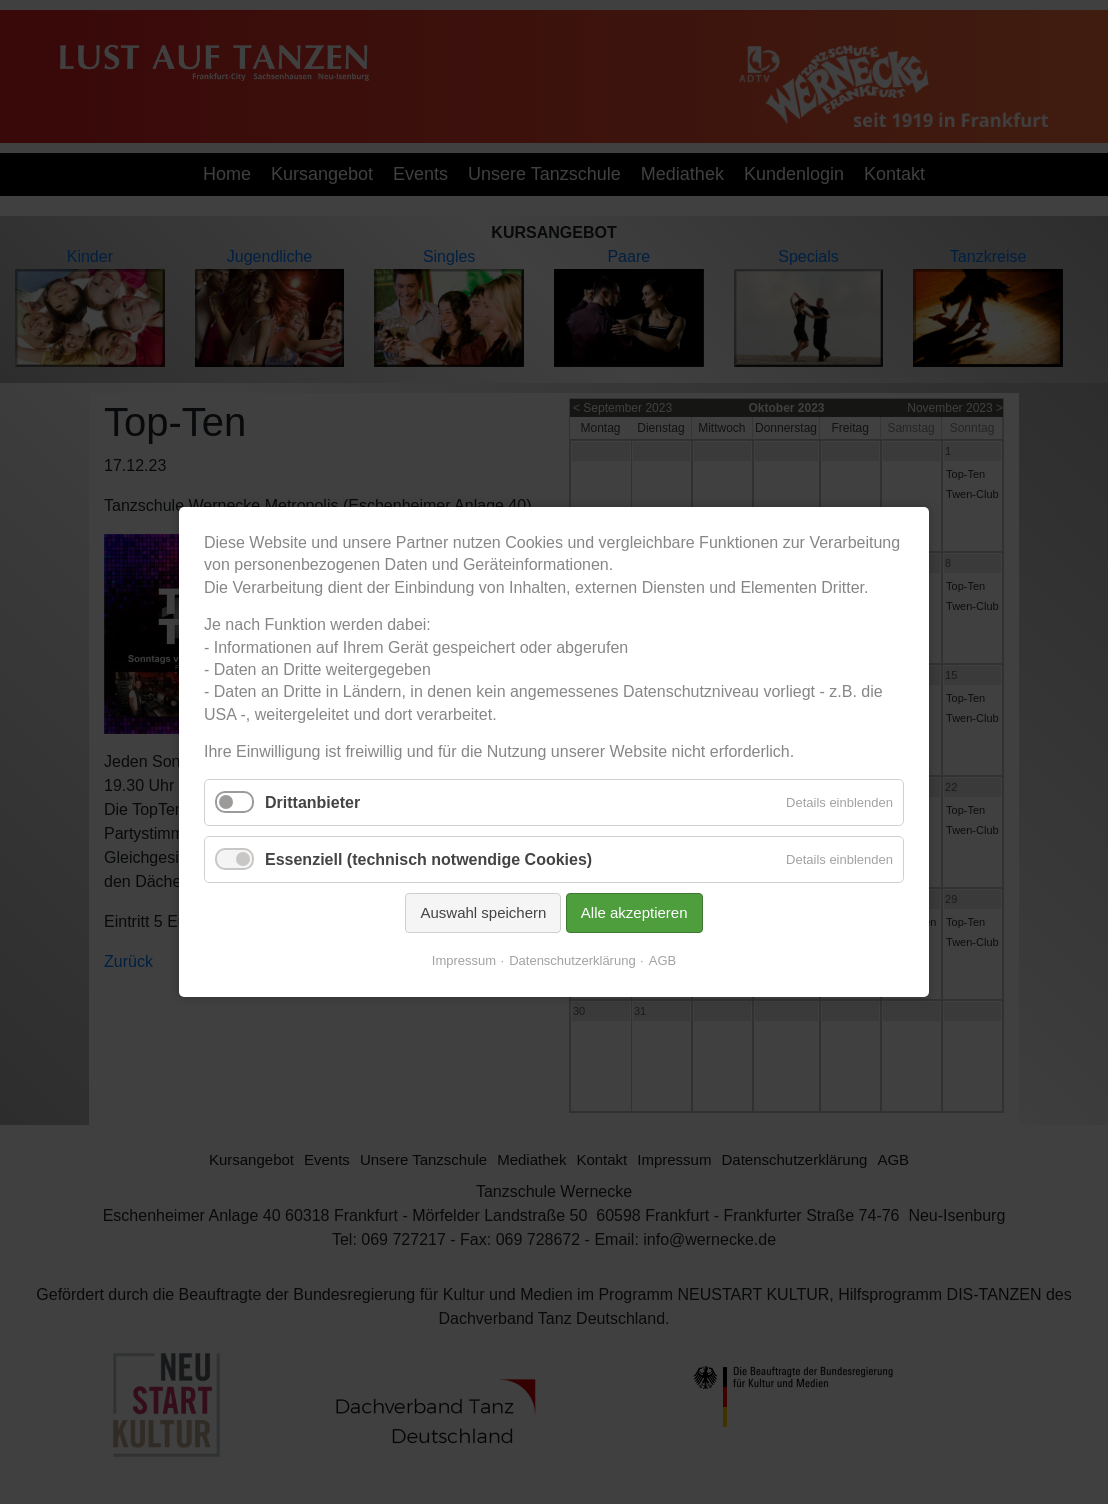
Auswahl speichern (483, 912)
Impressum (464, 960)
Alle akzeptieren (634, 912)
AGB (662, 960)
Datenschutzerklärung (572, 960)
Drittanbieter (312, 801)
